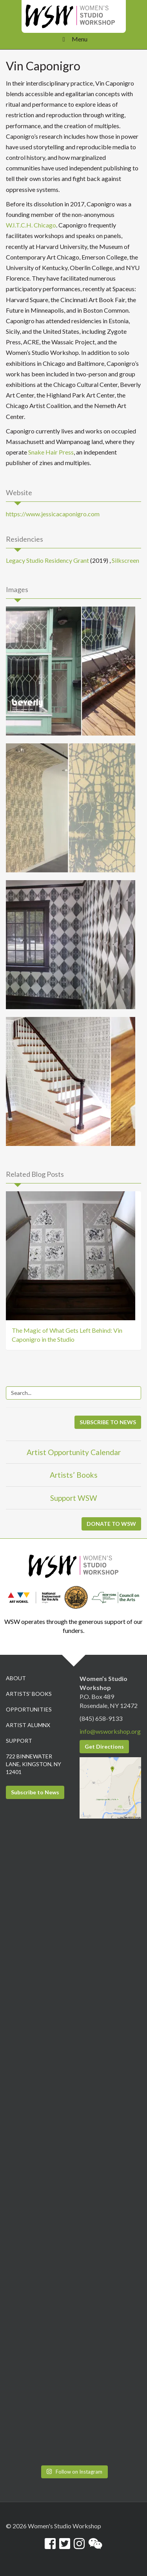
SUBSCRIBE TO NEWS (108, 1422)
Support (19, 1740)
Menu (73, 39)
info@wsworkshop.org (110, 1731)
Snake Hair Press (51, 452)
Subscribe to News (35, 1792)
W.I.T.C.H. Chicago (31, 225)
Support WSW (73, 1497)
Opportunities (29, 1709)
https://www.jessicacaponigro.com (53, 513)
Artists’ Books (74, 1474)
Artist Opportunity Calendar (74, 1452)
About (16, 1678)
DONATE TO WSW (111, 1523)
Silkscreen (125, 560)
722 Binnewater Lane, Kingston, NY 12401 (33, 1764)
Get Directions (104, 1746)
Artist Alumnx (28, 1725)
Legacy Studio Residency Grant (47, 560)
